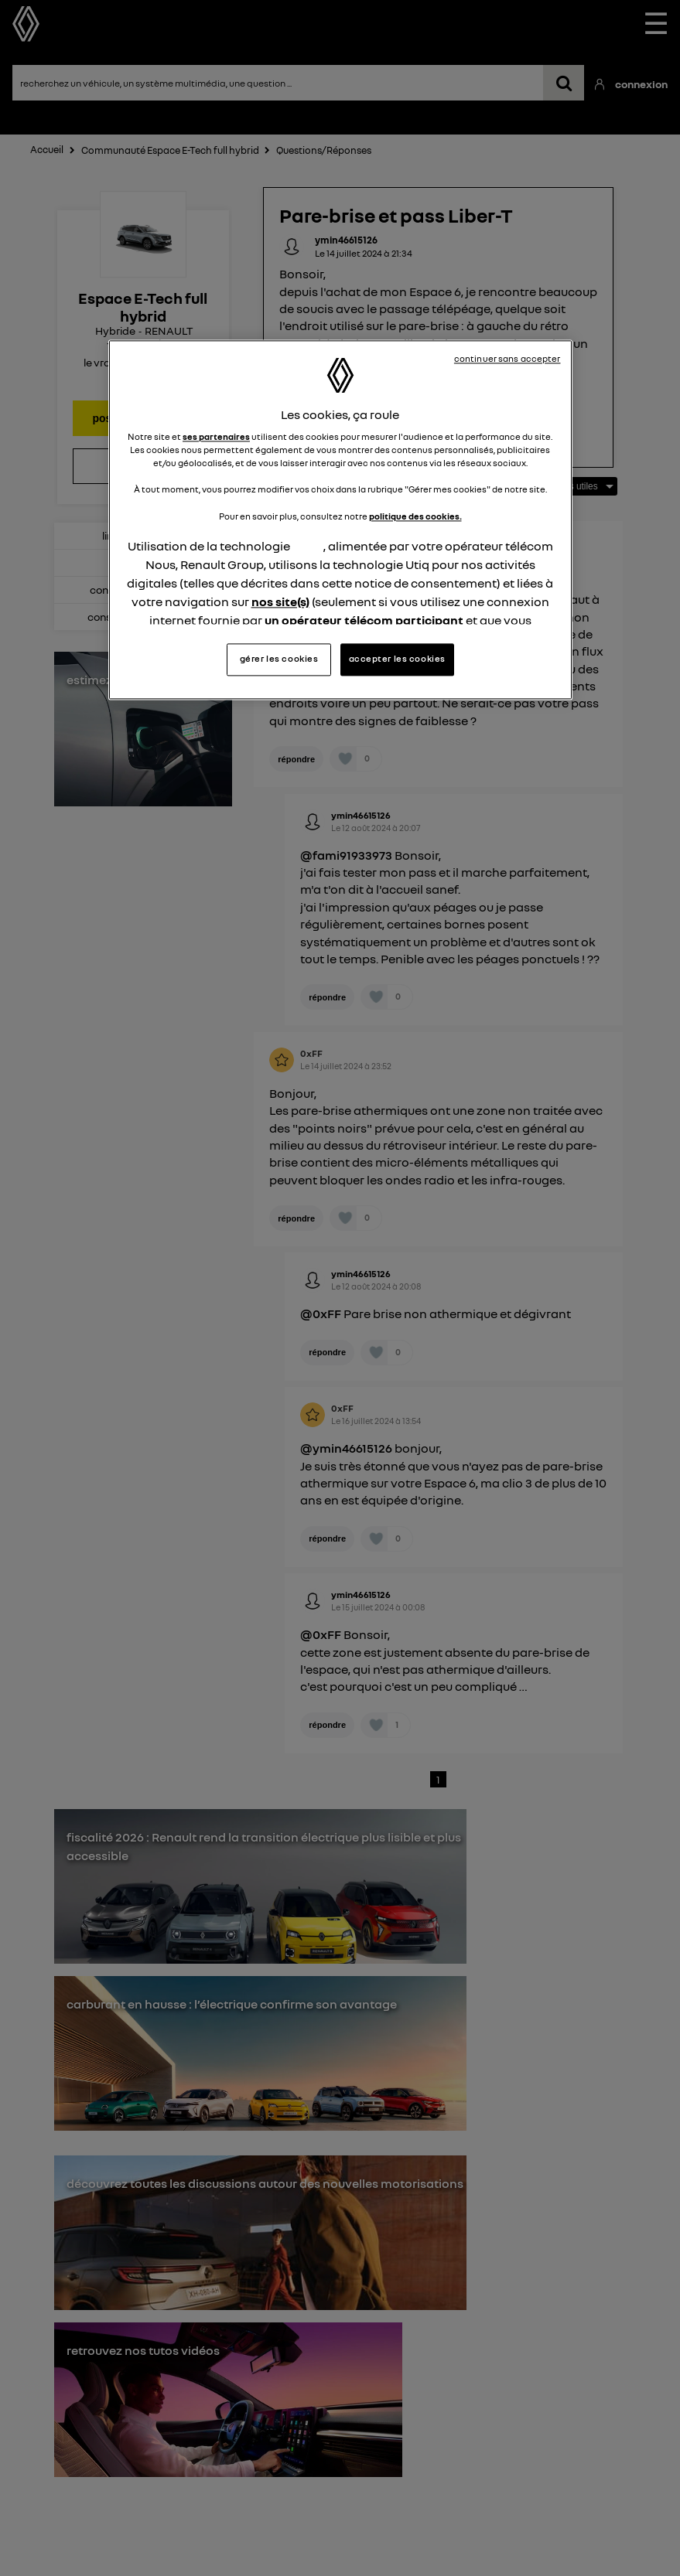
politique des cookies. (415, 516)
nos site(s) (280, 601)
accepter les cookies (397, 659)
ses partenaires (216, 437)
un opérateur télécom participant (364, 620)
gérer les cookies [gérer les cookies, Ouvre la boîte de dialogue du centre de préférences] (279, 659)
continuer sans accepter (507, 358)
